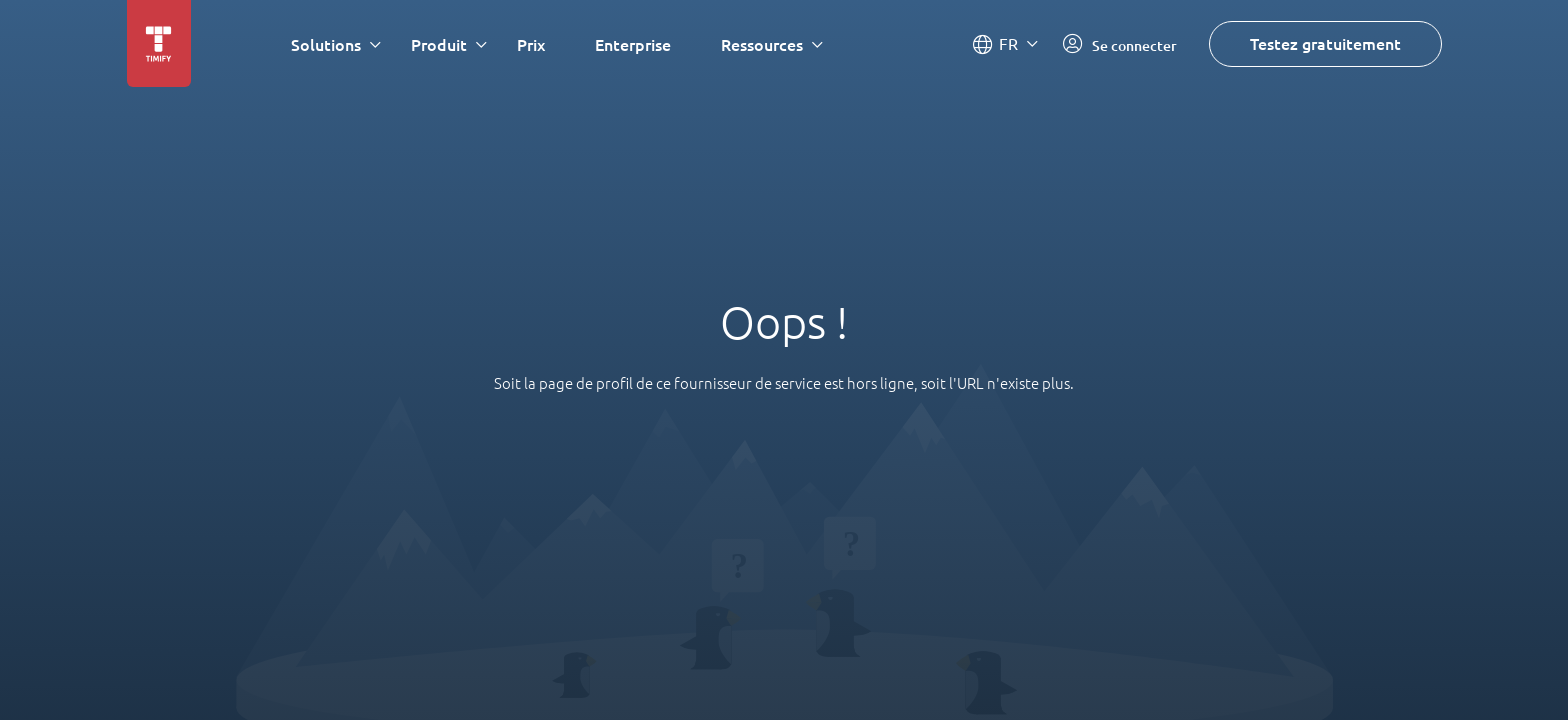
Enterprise (633, 44)
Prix (531, 44)
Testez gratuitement (1325, 43)
